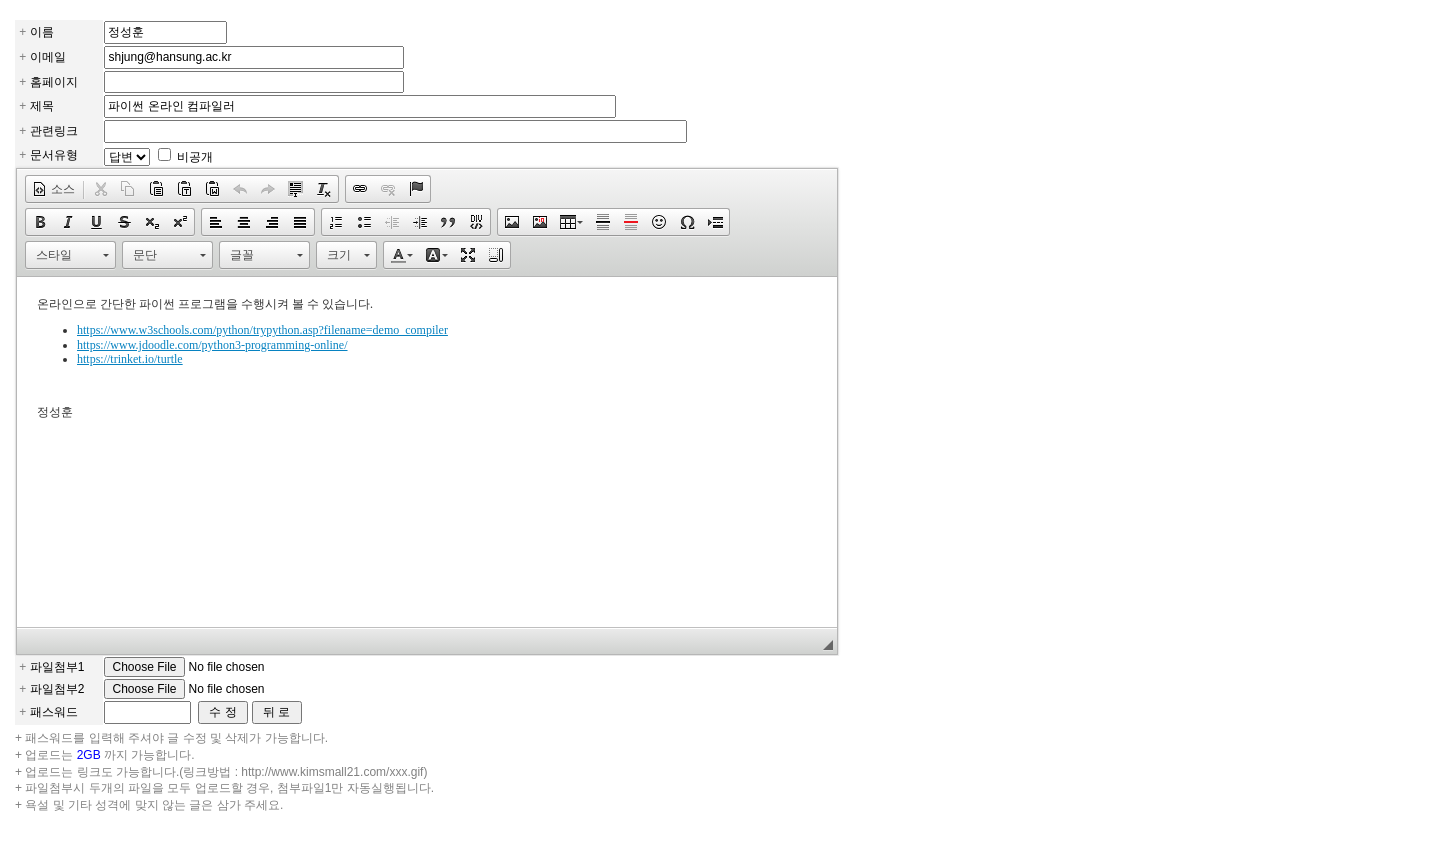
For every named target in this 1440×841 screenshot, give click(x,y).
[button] (53, 189)
